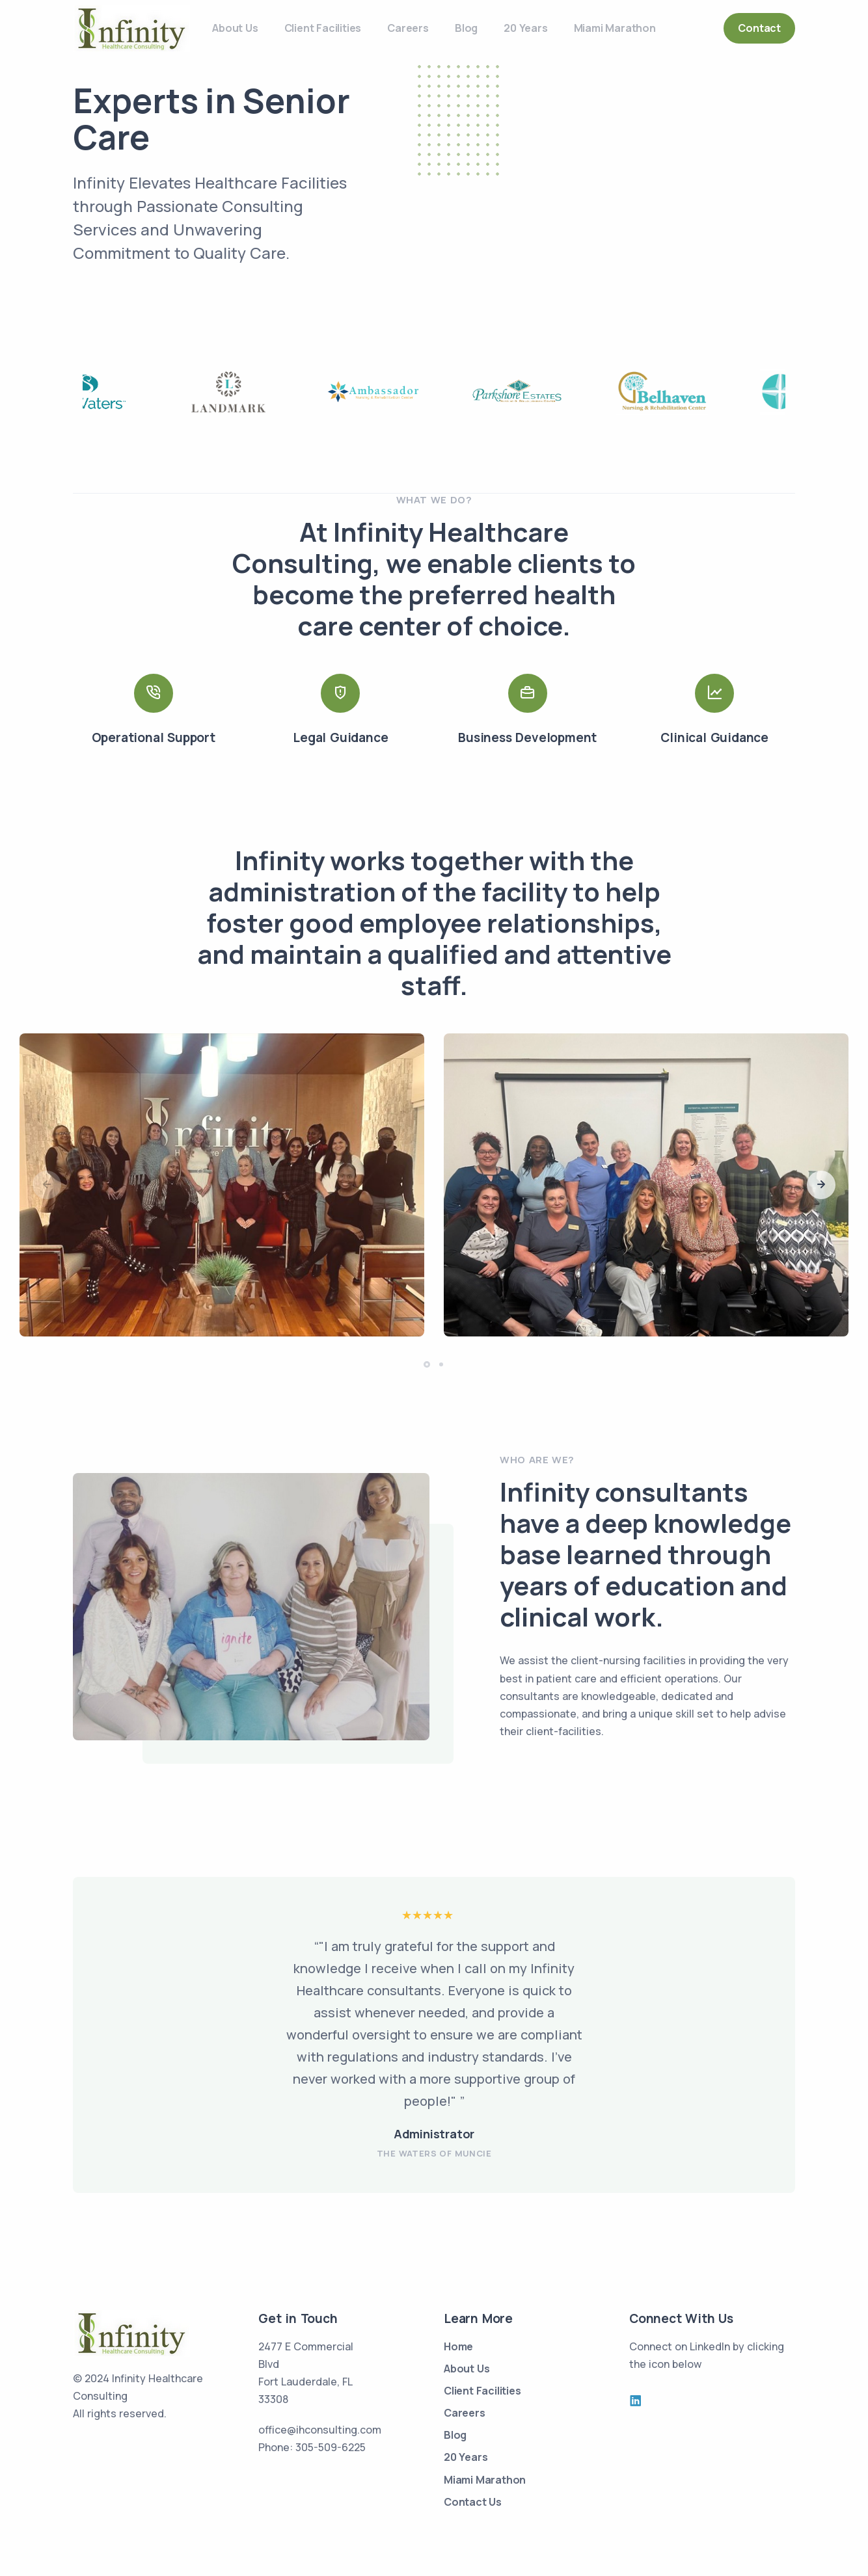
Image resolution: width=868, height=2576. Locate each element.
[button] (821, 1185)
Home (458, 2346)
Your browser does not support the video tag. (621, 198)
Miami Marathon (615, 28)
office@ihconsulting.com (319, 2430)
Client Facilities (323, 28)
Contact (759, 28)
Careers (408, 28)
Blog (466, 28)
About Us (235, 28)
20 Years (525, 28)
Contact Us (473, 2502)
